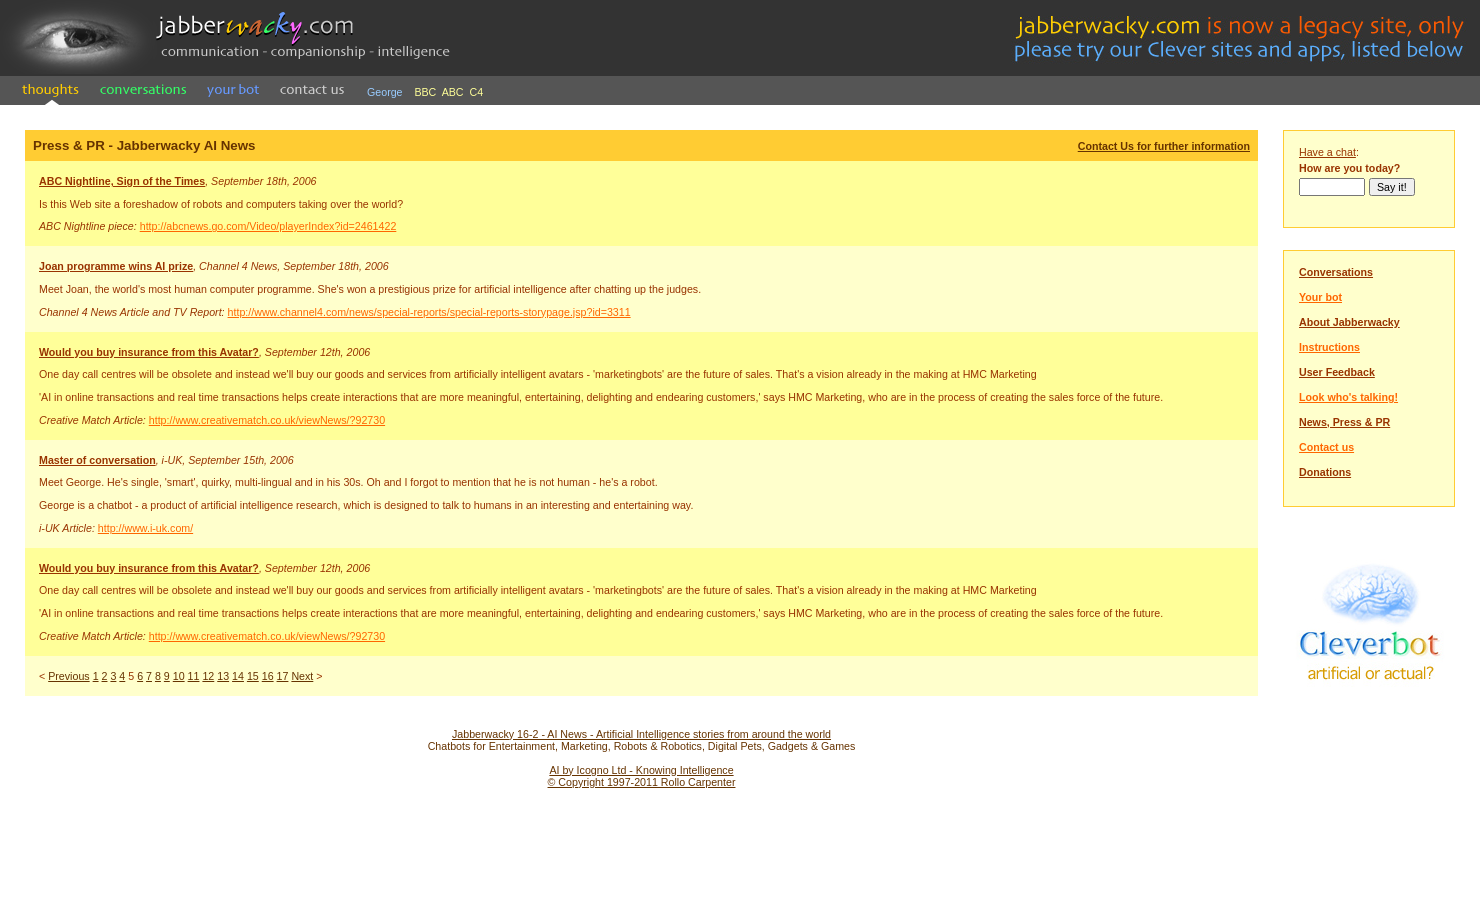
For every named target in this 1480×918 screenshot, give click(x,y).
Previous (68, 676)
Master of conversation (97, 460)
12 (208, 676)
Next (302, 676)
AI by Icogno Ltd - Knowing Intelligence (641, 770)
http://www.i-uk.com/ (145, 528)
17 (283, 676)
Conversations (1336, 272)
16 (268, 676)
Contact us (1326, 447)
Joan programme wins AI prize (116, 266)
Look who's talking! (1348, 397)
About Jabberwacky (1349, 322)
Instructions (1329, 347)
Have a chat (1327, 152)
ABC (453, 92)
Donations (1325, 472)
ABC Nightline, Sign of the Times (122, 181)
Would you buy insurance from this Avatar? (149, 352)
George (385, 92)
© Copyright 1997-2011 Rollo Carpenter (642, 782)
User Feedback (1337, 372)
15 (253, 676)
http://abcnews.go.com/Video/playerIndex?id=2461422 (268, 226)
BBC (425, 92)
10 (179, 676)
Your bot (1320, 297)
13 (223, 676)
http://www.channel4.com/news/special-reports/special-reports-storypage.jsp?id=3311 (429, 312)
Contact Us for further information (1164, 146)
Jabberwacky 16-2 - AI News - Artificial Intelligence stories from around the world (641, 734)
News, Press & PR (1344, 422)
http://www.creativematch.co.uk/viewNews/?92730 (267, 420)
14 (238, 676)
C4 (477, 92)
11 (194, 676)
